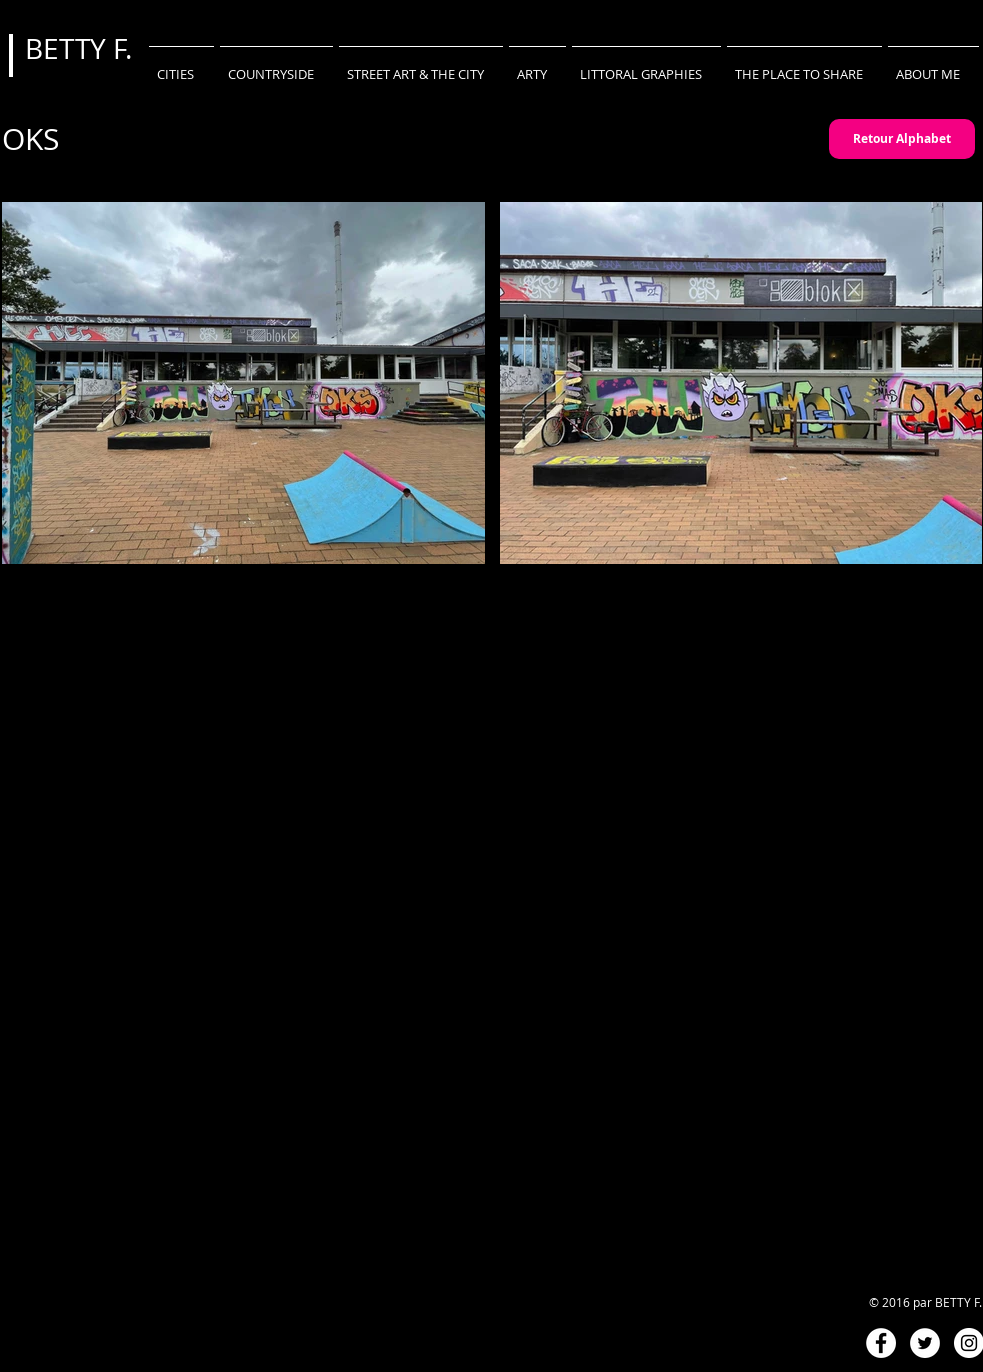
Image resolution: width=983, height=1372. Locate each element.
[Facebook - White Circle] (881, 1343)
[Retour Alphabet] (902, 139)
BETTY (69, 48)
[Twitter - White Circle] (925, 1343)
